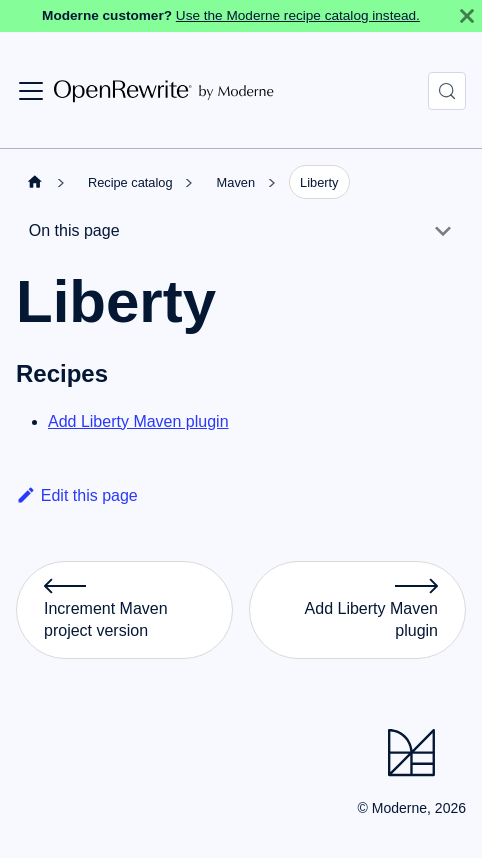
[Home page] (35, 181)
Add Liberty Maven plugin (138, 421)
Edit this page (77, 495)
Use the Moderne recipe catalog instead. (298, 15)
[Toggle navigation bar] (31, 91)
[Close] (467, 16)
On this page (74, 230)
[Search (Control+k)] (447, 91)
